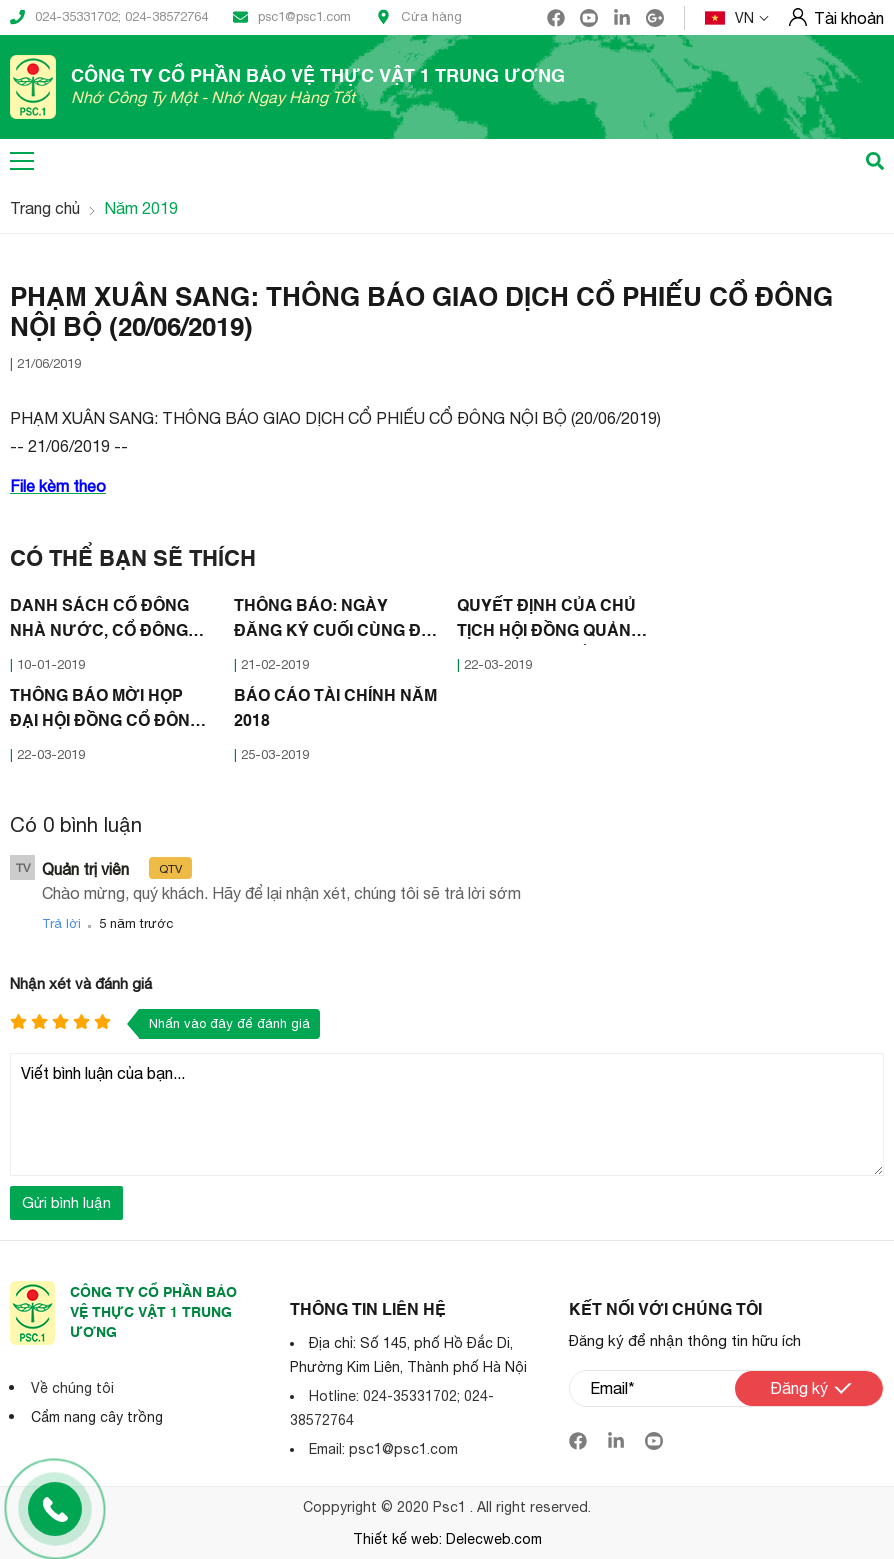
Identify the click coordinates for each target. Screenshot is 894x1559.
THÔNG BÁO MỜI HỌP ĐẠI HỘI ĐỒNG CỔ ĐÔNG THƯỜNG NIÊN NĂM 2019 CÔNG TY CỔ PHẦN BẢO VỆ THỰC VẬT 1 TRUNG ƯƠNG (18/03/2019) (110, 712)
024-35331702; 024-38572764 (109, 17)
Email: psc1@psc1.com (383, 1449)
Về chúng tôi (72, 1388)
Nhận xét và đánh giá (81, 983)
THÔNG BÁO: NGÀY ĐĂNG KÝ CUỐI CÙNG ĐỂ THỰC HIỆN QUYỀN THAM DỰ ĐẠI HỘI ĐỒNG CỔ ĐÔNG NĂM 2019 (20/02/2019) (333, 622)
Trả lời (61, 923)
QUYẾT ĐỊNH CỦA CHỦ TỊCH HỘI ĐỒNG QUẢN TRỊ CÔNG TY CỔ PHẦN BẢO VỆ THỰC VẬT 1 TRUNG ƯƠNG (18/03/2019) (548, 622)
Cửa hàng (419, 17)
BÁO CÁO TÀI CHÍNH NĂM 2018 (335, 709)
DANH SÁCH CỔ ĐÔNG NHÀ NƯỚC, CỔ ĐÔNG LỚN (99, 622)
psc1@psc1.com (292, 17)
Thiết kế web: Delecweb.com (447, 1539)
